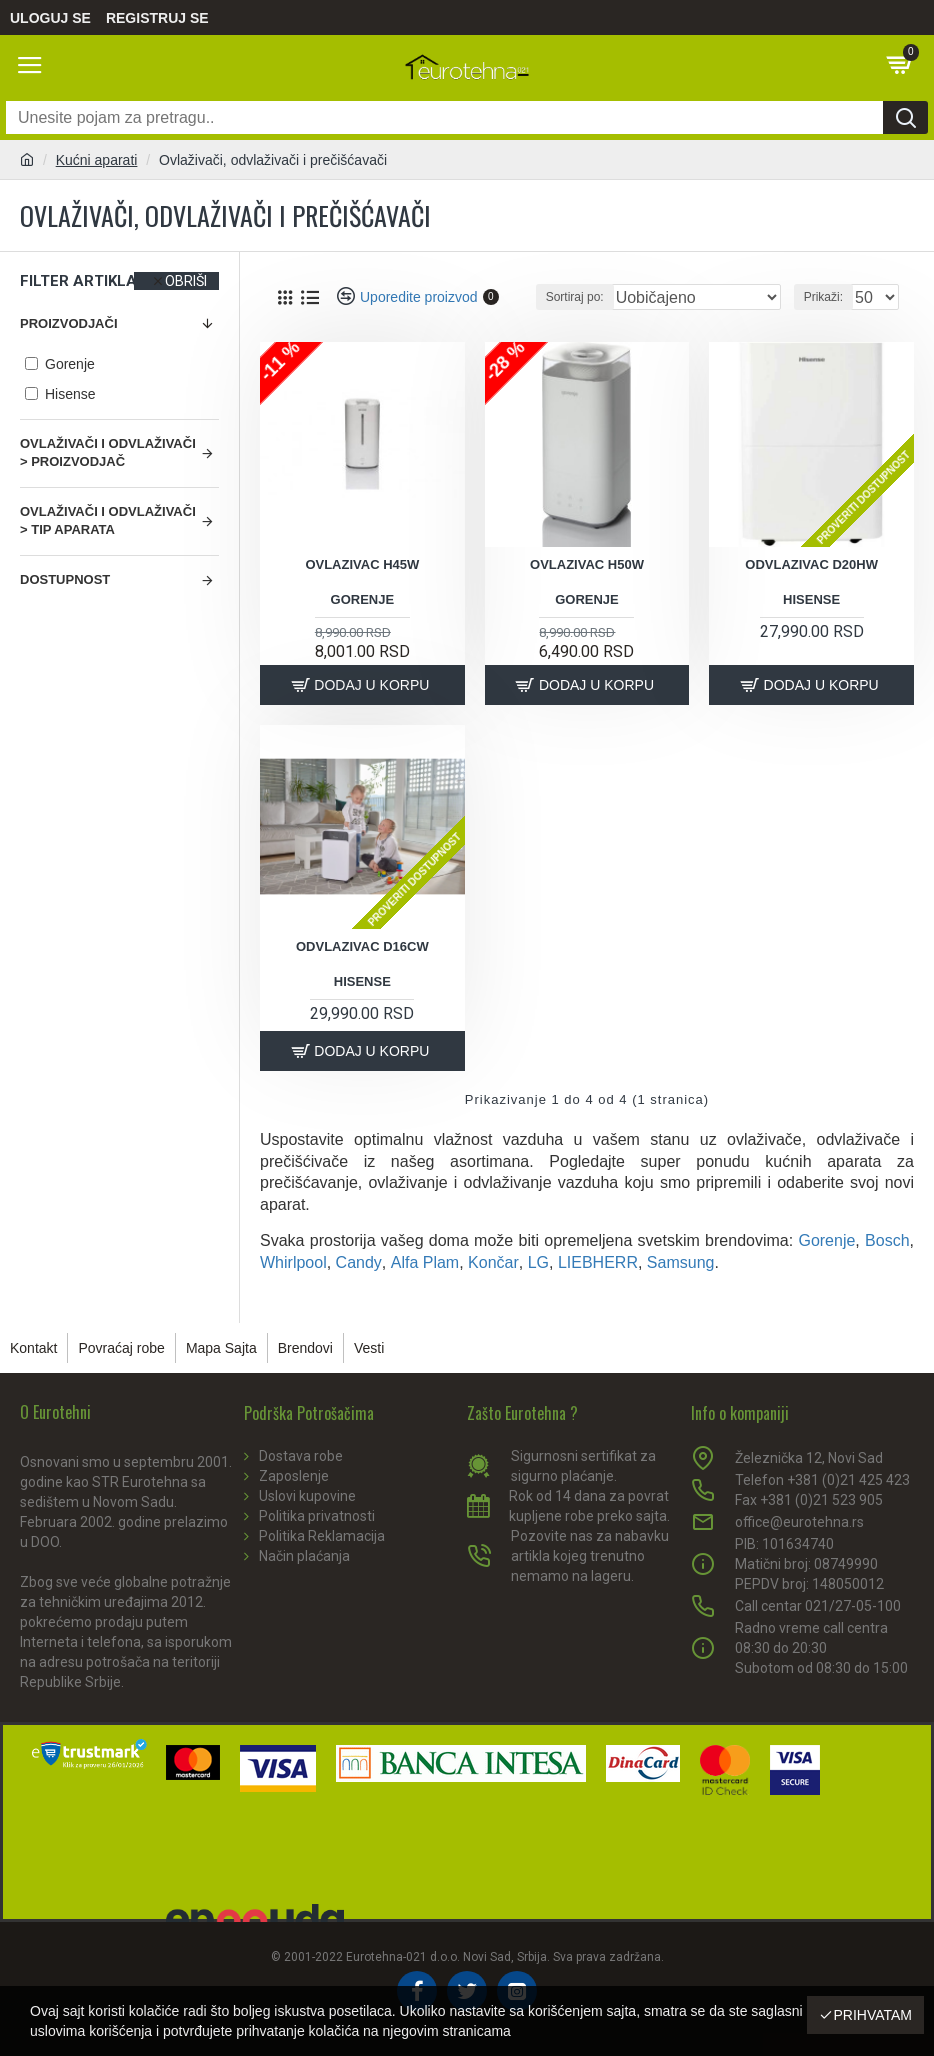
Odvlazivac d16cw (362, 946)
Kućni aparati (97, 160)
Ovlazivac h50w (587, 564)
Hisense (811, 599)
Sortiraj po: (575, 297)
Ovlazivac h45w (362, 564)
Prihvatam (872, 2015)
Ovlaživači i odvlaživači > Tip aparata (108, 521)
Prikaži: (823, 297)
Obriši (186, 281)
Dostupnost (65, 579)
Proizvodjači (69, 323)
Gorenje (363, 599)
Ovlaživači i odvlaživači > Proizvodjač (108, 453)
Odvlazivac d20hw (811, 564)
